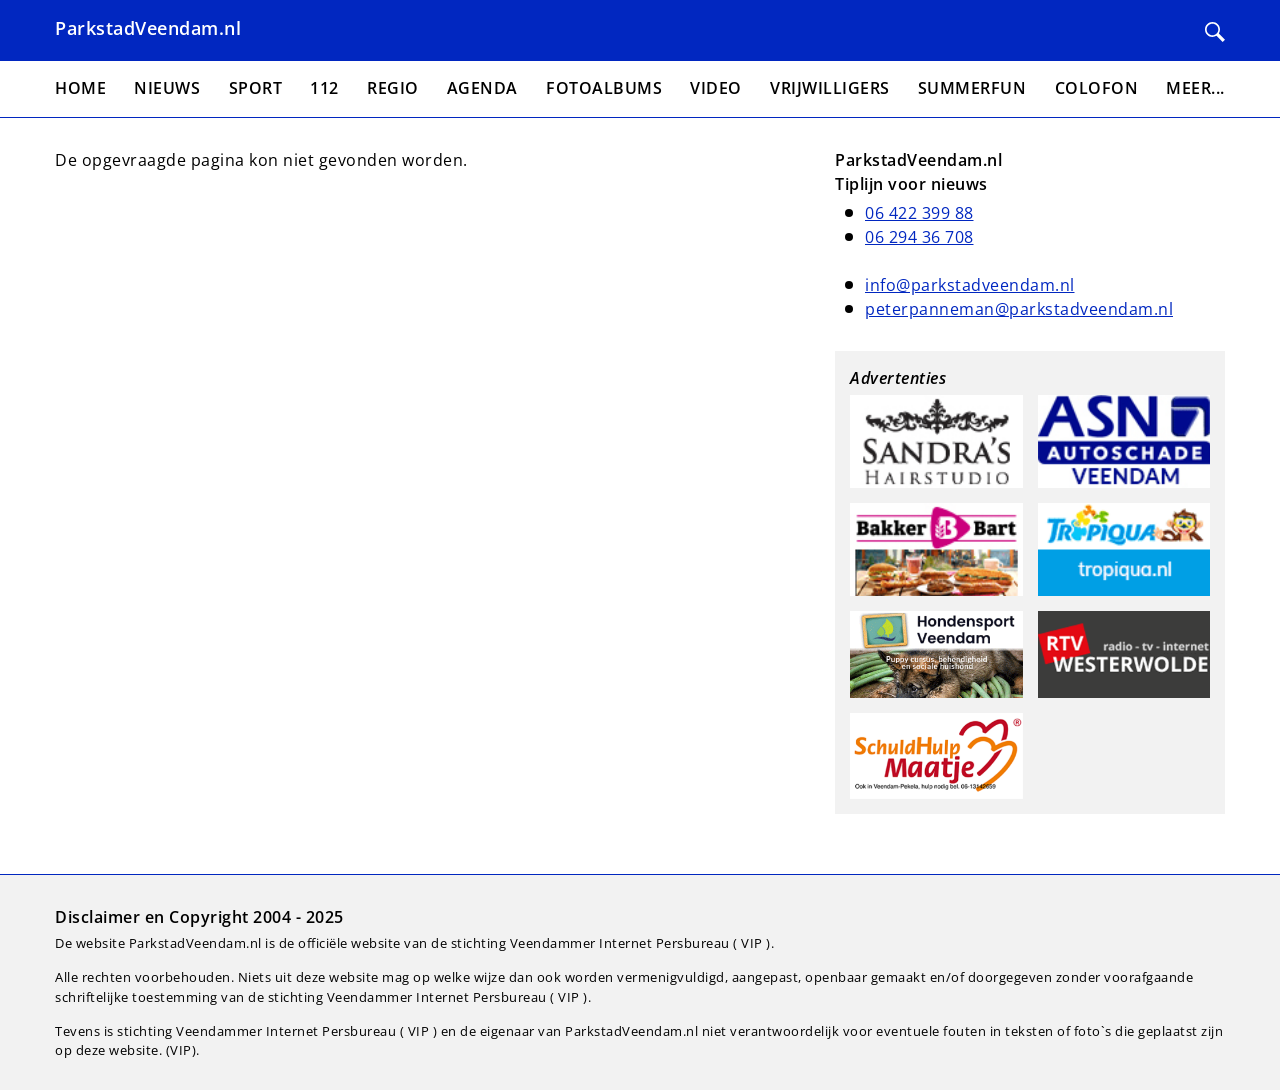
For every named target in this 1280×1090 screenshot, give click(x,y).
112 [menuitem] (324, 88)
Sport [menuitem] (256, 88)
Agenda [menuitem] (482, 88)
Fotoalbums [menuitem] (604, 88)
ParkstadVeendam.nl (148, 28)
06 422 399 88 (919, 213)
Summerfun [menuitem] (972, 88)
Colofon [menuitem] (1097, 88)
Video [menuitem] (716, 88)
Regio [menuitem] (393, 88)
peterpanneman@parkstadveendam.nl (1019, 309)
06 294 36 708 (919, 237)
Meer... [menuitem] (1195, 88)
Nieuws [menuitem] (167, 88)
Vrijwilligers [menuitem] (830, 88)
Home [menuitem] (80, 88)
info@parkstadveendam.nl (970, 285)
